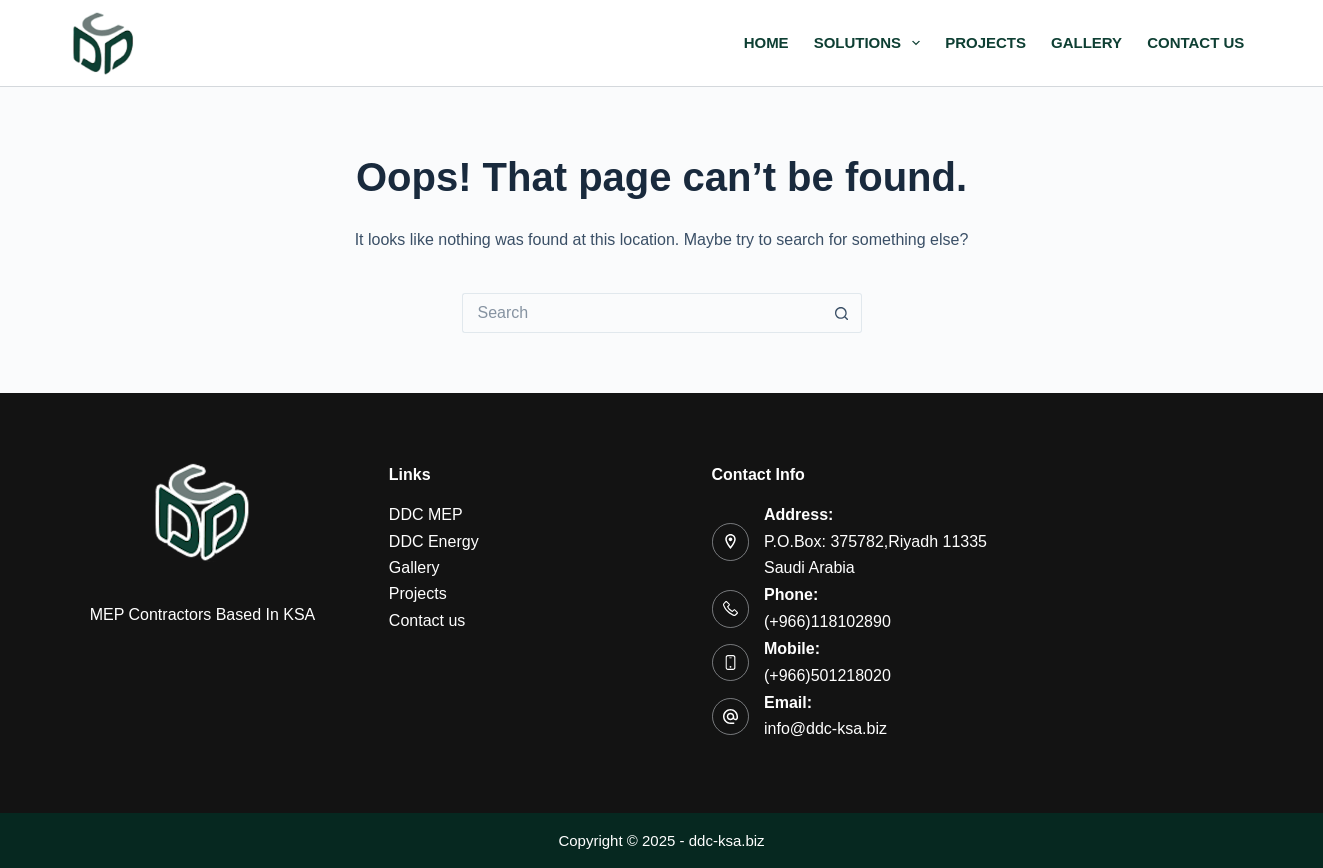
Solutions (871, 43)
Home (766, 42)
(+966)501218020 (827, 675)
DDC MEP (426, 514)
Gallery (1086, 42)
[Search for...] (642, 313)
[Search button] (842, 313)
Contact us (1195, 42)
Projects (985, 42)
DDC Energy (434, 541)
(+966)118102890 (827, 621)
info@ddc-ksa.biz (825, 728)
